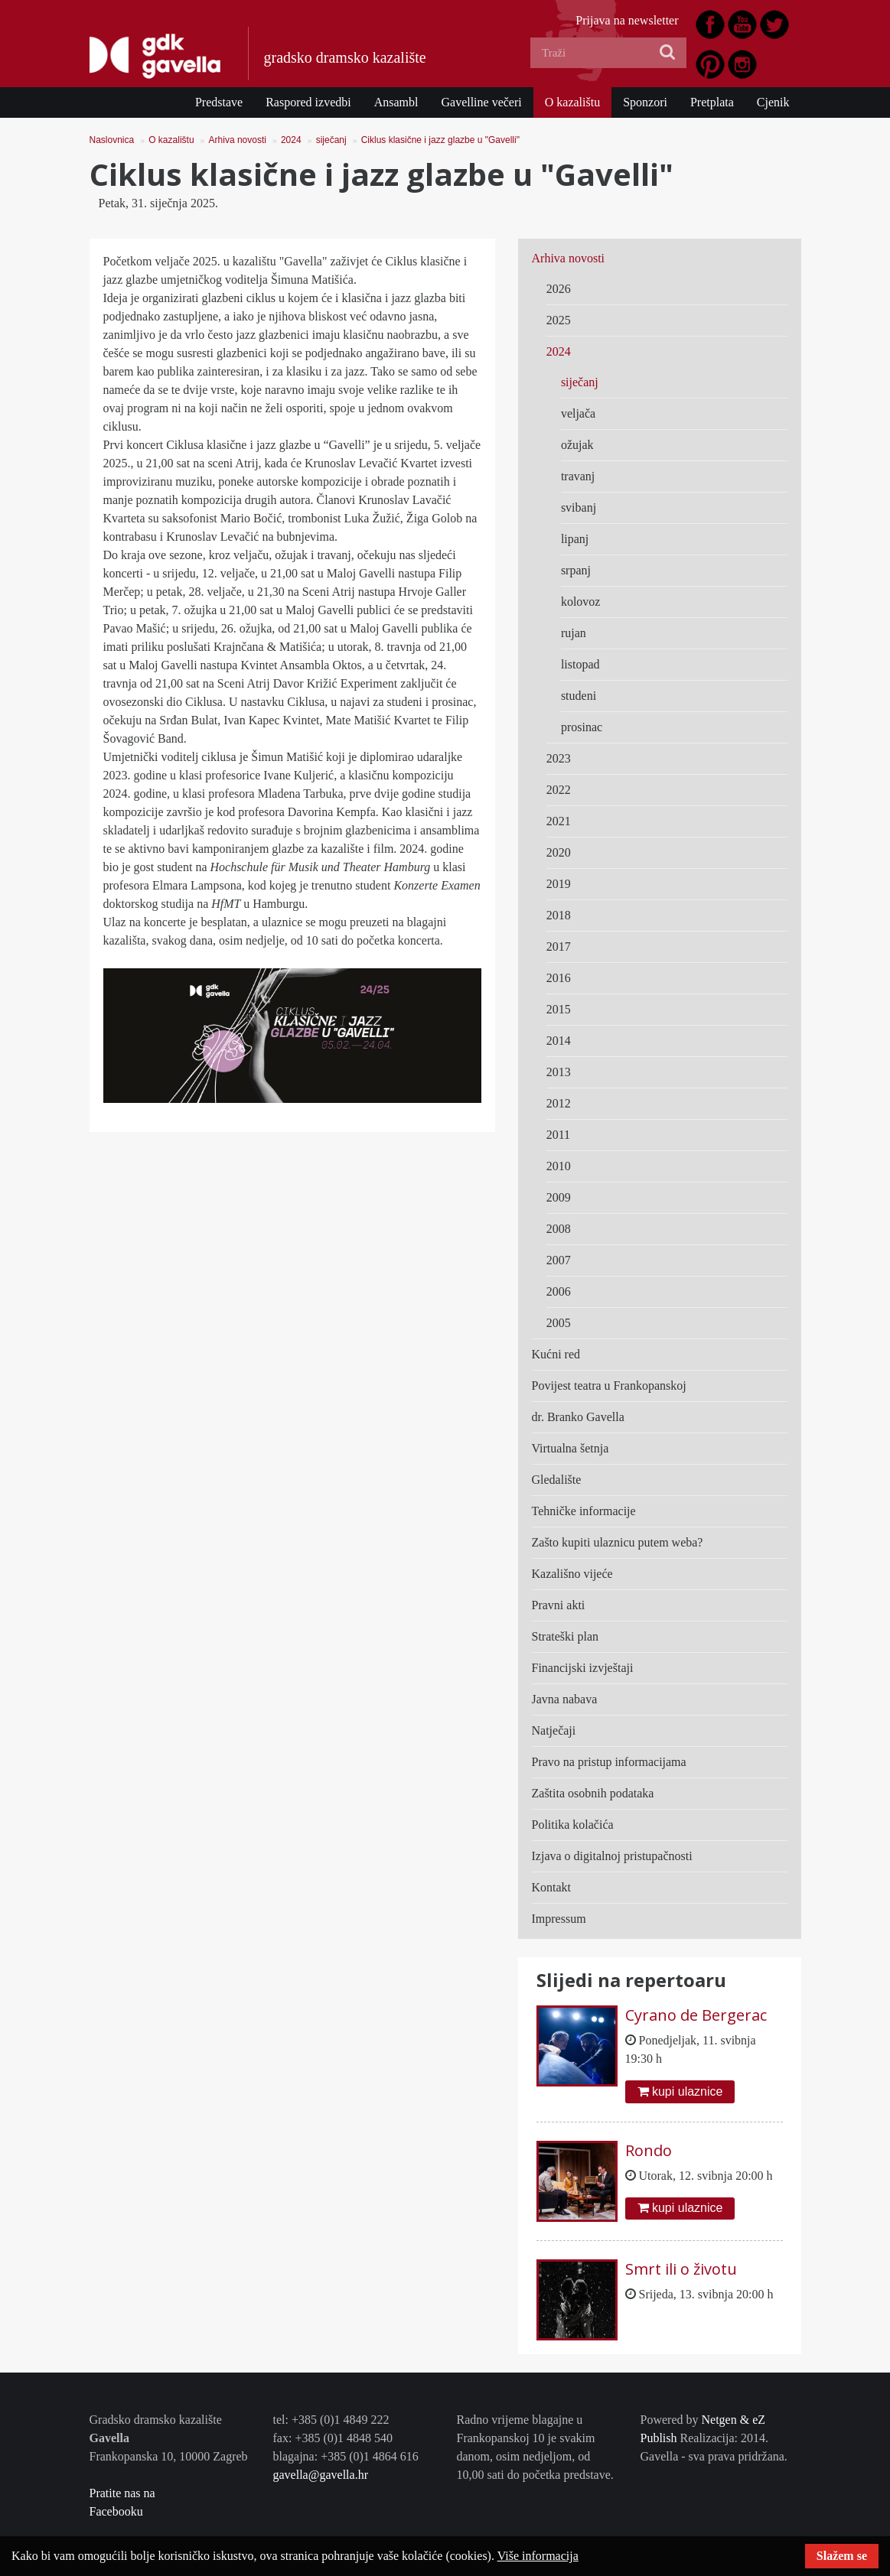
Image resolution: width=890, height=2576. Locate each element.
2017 (558, 946)
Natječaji (554, 1730)
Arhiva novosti (237, 140)
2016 (558, 977)
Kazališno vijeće (572, 1573)
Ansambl (396, 102)
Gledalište (557, 1479)
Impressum (559, 1918)
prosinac (581, 726)
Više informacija (538, 2555)
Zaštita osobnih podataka (593, 1793)
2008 (558, 1228)
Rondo (648, 2150)
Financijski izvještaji (583, 1667)
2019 (558, 883)
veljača (578, 413)
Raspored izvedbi (308, 102)
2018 (558, 915)
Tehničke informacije (584, 1510)
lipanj (574, 538)
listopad (580, 664)
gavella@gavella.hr (320, 2474)
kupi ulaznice (680, 2091)
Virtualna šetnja (570, 1448)
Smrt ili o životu (681, 2269)
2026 (558, 288)
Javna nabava (565, 1699)
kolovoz (581, 601)
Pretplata (712, 102)
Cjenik (773, 102)
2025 (558, 320)
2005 (558, 1322)
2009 (558, 1197)
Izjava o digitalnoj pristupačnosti (612, 1855)
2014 (558, 1040)
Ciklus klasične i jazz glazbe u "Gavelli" (440, 140)
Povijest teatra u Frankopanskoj (609, 1385)
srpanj (576, 570)
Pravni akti (558, 1605)
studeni (578, 695)
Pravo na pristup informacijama (609, 1761)
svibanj (578, 507)
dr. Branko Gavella (578, 1416)
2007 (558, 1260)
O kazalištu (572, 102)
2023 (558, 758)
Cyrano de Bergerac (696, 2015)
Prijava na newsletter (626, 20)
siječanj (331, 140)
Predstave (219, 102)
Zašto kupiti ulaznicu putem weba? (617, 1542)
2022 (558, 789)
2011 (558, 1134)
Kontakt (552, 1887)
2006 (558, 1291)
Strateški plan (565, 1636)
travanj (578, 476)
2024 (291, 140)
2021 (558, 821)
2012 (558, 1103)
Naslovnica (112, 140)
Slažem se (842, 2555)
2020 (558, 852)
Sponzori (645, 102)
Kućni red (556, 1354)
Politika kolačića (573, 1824)
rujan (573, 632)
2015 (558, 1009)
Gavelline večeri (481, 102)
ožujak (577, 444)
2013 (558, 1071)
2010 (558, 1166)
